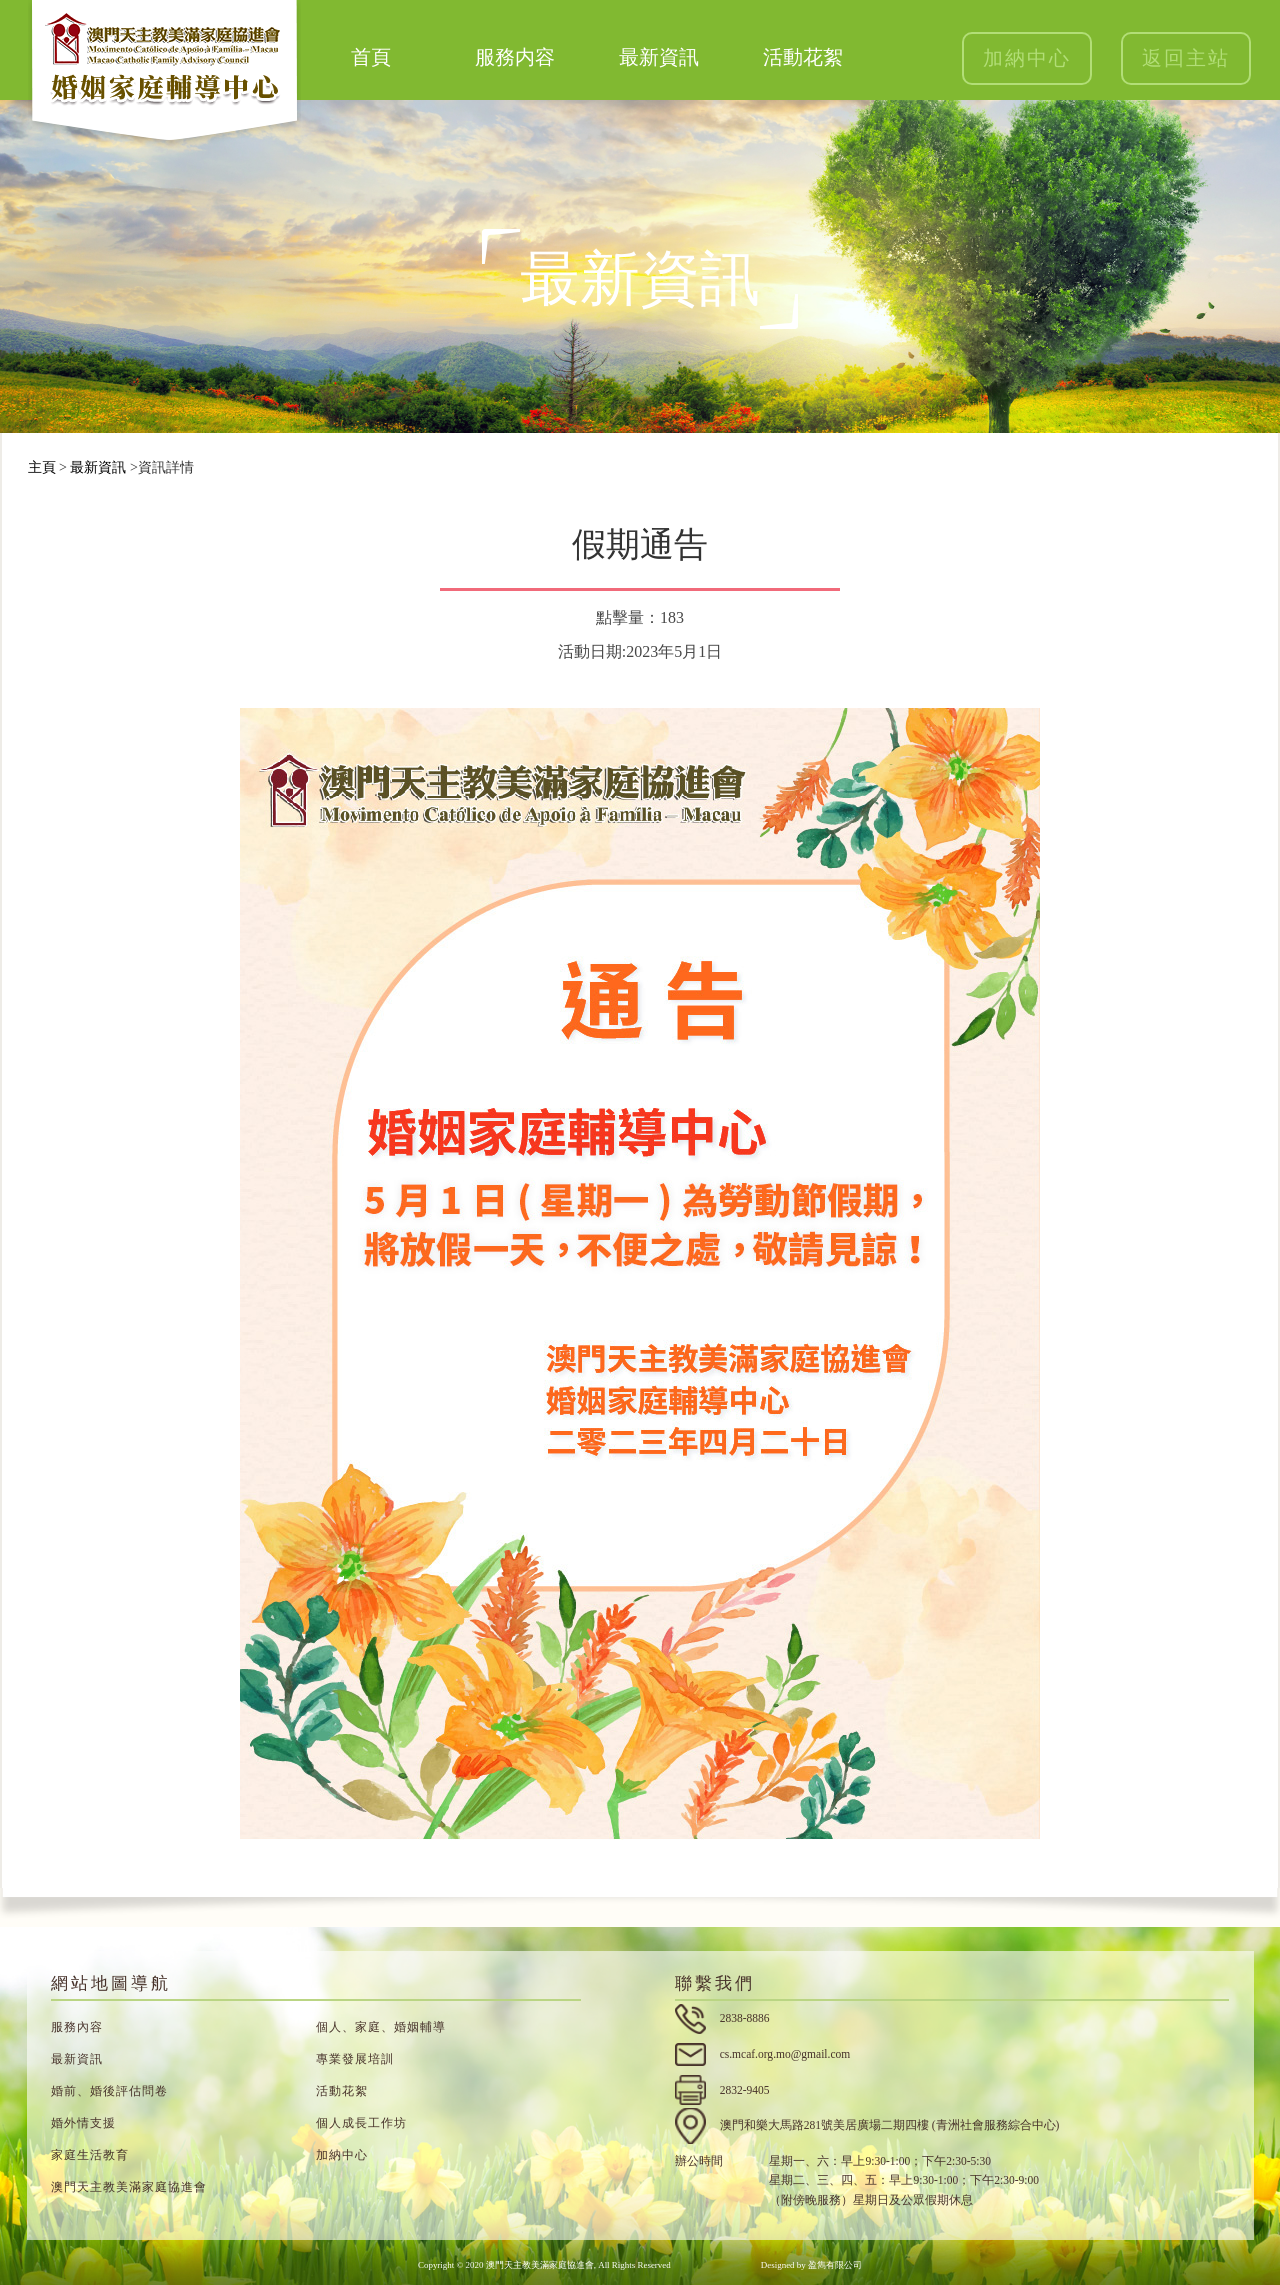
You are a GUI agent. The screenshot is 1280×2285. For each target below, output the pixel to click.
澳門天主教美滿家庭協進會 (129, 2187)
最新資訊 (659, 57)
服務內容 (77, 2027)
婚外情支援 (83, 2123)
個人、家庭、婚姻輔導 (381, 2027)
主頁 (42, 467)
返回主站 (1186, 58)
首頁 (371, 57)
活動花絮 (803, 57)
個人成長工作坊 (361, 2123)
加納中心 (1027, 58)
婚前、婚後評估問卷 (109, 2091)
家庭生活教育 (90, 2155)
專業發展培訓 (355, 2059)
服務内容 (515, 57)
